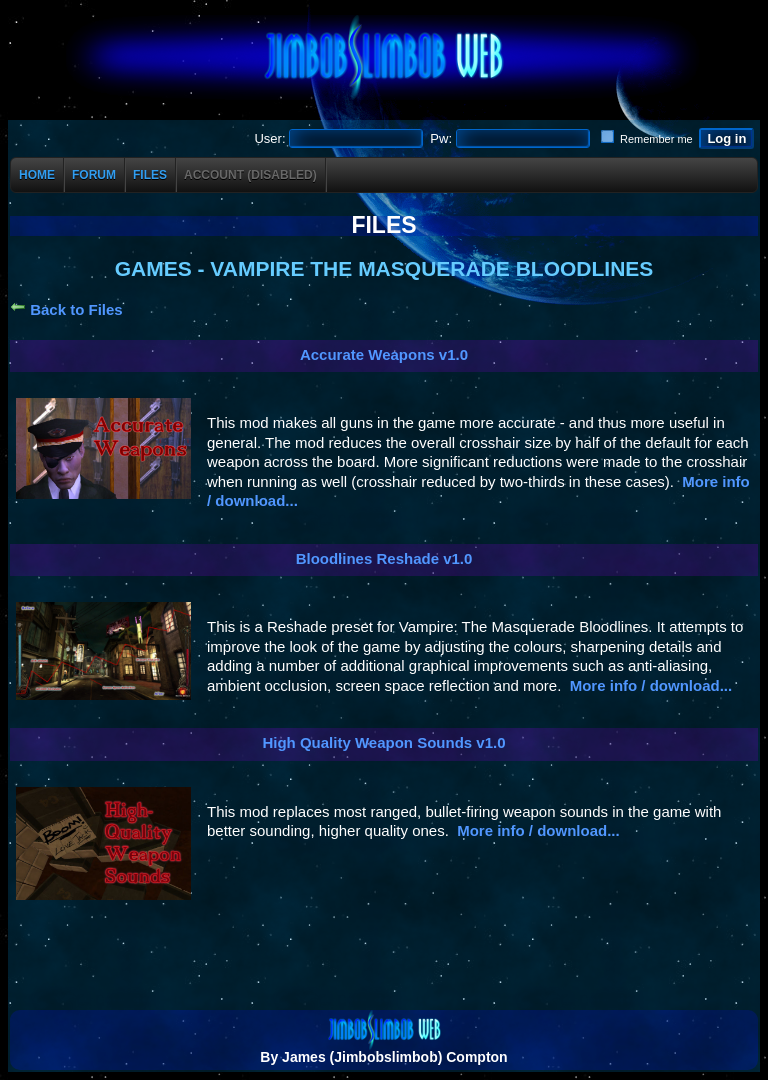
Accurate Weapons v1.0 (384, 354)
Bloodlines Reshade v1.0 (384, 558)
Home (37, 175)
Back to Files (66, 309)
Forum (94, 175)
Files (150, 175)
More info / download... (651, 685)
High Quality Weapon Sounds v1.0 (383, 742)
